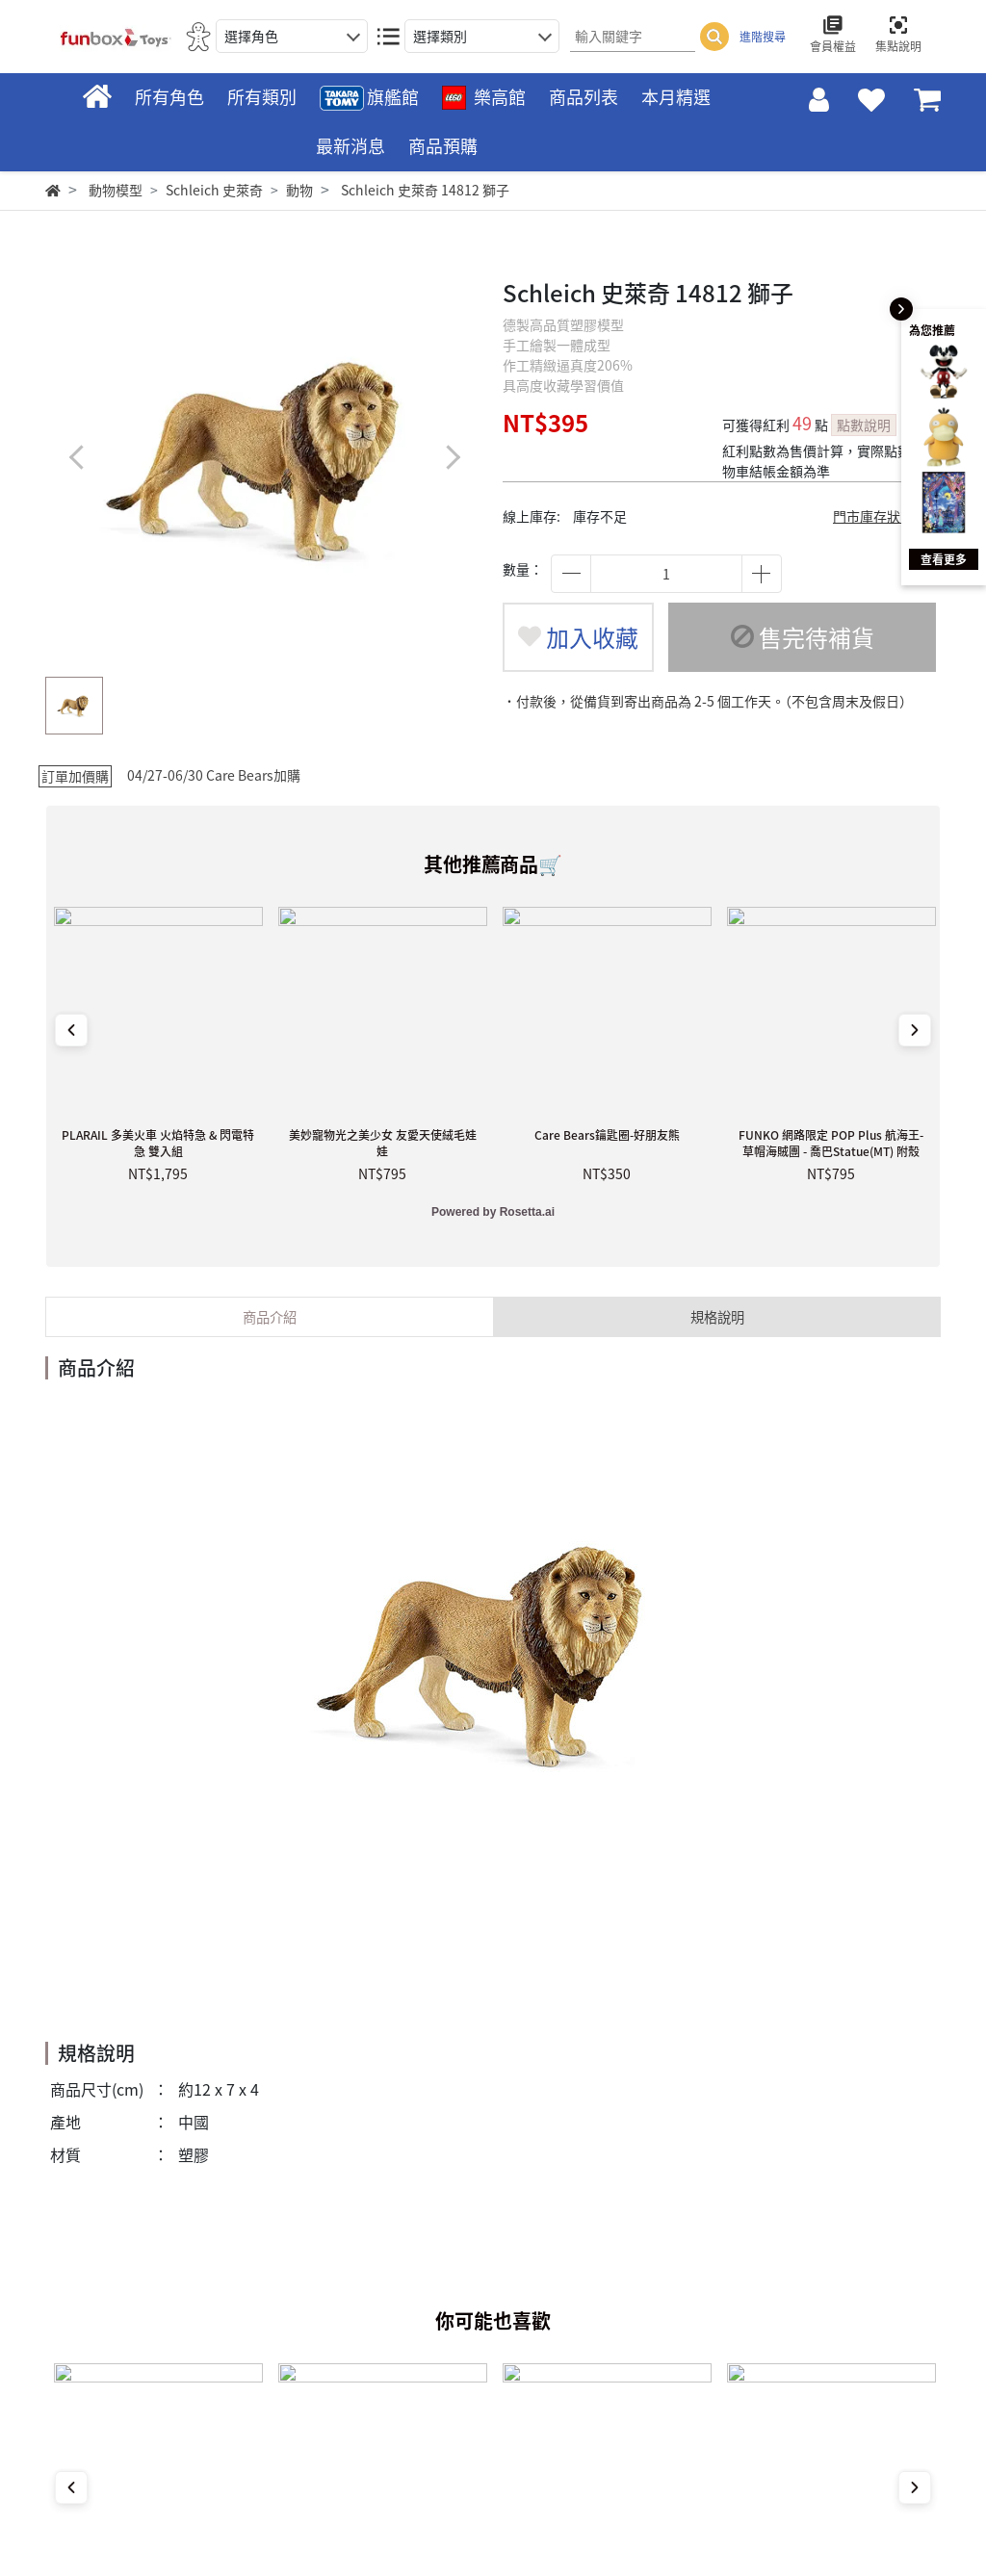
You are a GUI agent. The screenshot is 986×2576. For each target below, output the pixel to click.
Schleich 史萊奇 (214, 189)
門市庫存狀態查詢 (887, 516)
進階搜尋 (763, 36)
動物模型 (116, 189)
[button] (452, 456)
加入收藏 (578, 637)
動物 (299, 189)
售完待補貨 (802, 637)
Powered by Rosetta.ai (493, 1212)
